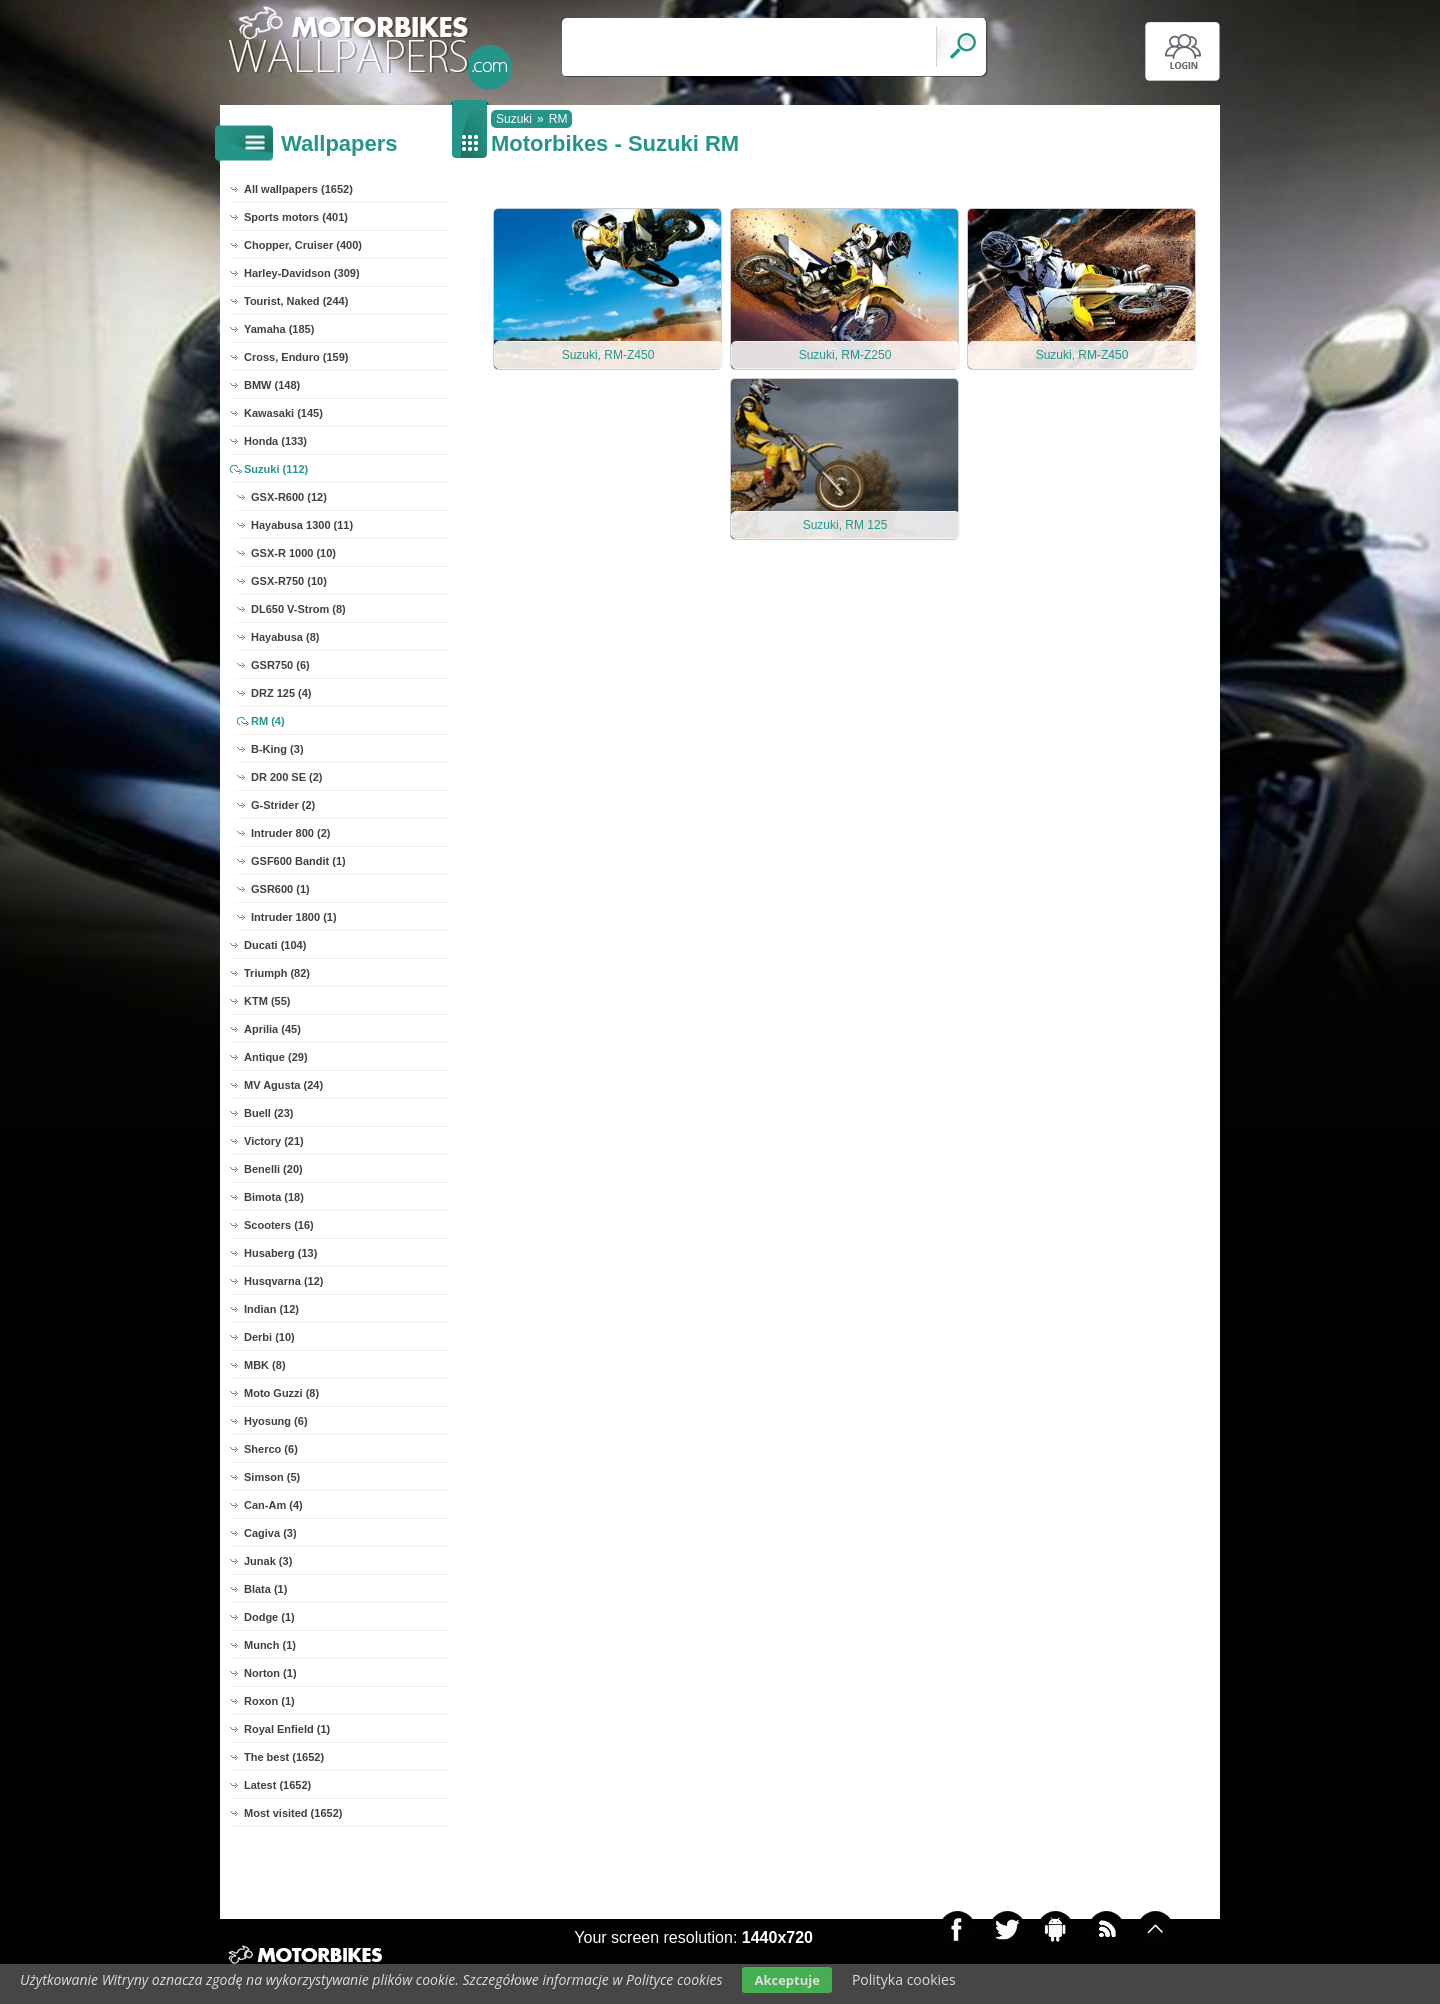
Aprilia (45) (272, 1029)
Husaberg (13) (280, 1253)
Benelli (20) (273, 1169)
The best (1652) (284, 1757)
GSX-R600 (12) (289, 497)
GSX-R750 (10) (289, 581)
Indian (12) (271, 1309)
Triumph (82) (277, 973)
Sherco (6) (271, 1449)
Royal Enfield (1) (287, 1729)
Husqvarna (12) (283, 1281)
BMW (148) (272, 385)
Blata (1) (265, 1589)
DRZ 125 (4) (281, 693)
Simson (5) (272, 1477)
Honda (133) (275, 441)
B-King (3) (277, 749)
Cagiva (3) (270, 1533)
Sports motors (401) (296, 217)
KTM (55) (267, 1001)
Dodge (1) (269, 1617)
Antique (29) (276, 1057)
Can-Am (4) (273, 1505)
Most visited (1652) (293, 1813)
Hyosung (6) (276, 1421)
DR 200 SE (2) (287, 777)
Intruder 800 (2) (290, 833)
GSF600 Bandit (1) (298, 861)
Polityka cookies (904, 1979)
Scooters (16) (279, 1225)
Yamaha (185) (279, 329)
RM (558, 119)
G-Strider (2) (283, 805)
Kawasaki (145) (283, 413)
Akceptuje (786, 1980)
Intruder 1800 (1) (294, 917)
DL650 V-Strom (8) (298, 609)
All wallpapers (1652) (298, 189)
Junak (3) (268, 1561)
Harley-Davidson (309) (302, 273)
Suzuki (514, 119)
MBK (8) (265, 1365)
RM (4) (268, 721)
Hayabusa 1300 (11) (302, 525)
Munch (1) (270, 1645)
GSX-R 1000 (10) (293, 553)
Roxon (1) (269, 1701)
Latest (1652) (277, 1785)
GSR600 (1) (280, 889)
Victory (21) (274, 1141)
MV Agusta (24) (283, 1085)
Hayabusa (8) (285, 637)
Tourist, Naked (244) (296, 301)
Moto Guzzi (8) (281, 1393)
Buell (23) (269, 1113)
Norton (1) (270, 1673)
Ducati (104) (275, 945)
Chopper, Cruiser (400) (303, 245)
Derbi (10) (269, 1337)
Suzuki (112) (276, 469)
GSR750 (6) (280, 665)
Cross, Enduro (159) (296, 357)
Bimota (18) (274, 1197)
